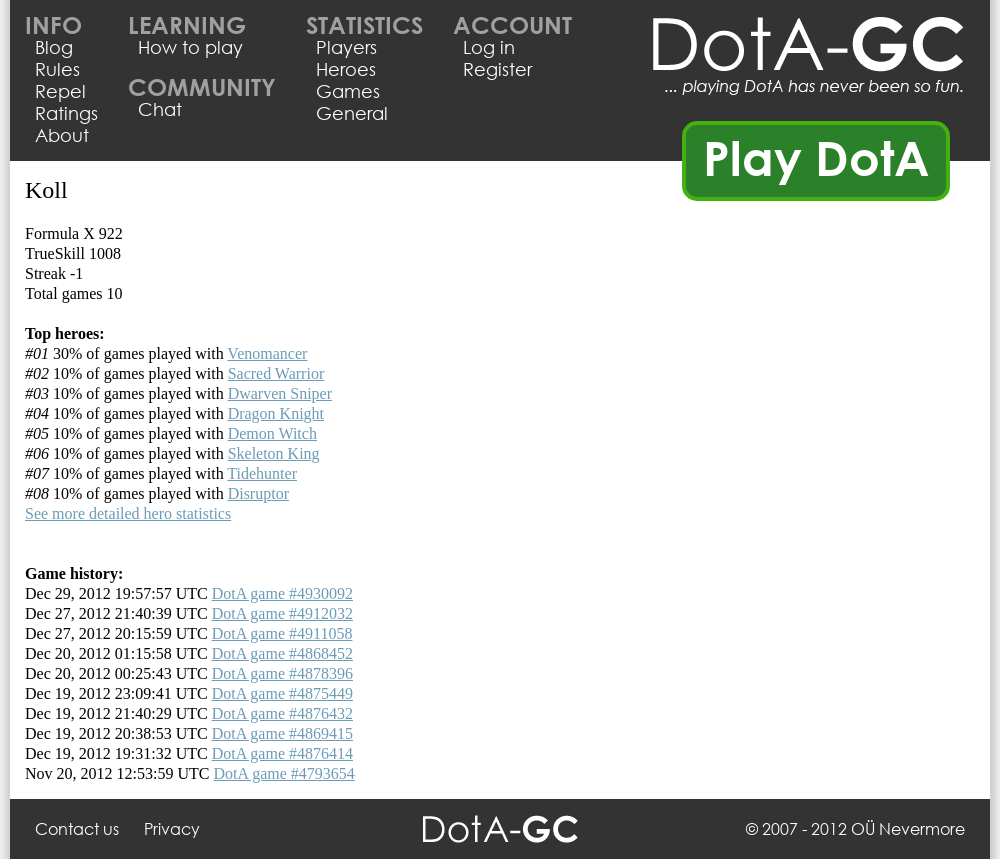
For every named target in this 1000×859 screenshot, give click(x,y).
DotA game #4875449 (282, 693)
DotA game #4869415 (282, 733)
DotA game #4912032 (282, 613)
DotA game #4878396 (282, 673)
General (352, 113)
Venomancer (267, 353)
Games (348, 91)
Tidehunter (262, 473)
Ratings (66, 113)
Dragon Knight (276, 413)
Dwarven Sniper (280, 393)
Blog (54, 47)
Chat (160, 109)
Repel (60, 91)
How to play (190, 47)
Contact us (77, 828)
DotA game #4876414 (282, 753)
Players (346, 47)
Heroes (346, 69)
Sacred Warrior (276, 373)
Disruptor (258, 493)
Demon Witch (272, 433)
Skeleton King (274, 453)
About (62, 135)
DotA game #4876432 (282, 713)
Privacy (172, 828)
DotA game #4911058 (282, 633)
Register (497, 69)
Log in (489, 47)
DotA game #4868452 (282, 653)
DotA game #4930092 (282, 593)
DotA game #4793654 (283, 773)
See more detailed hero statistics (128, 513)
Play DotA (816, 157)
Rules (57, 69)
